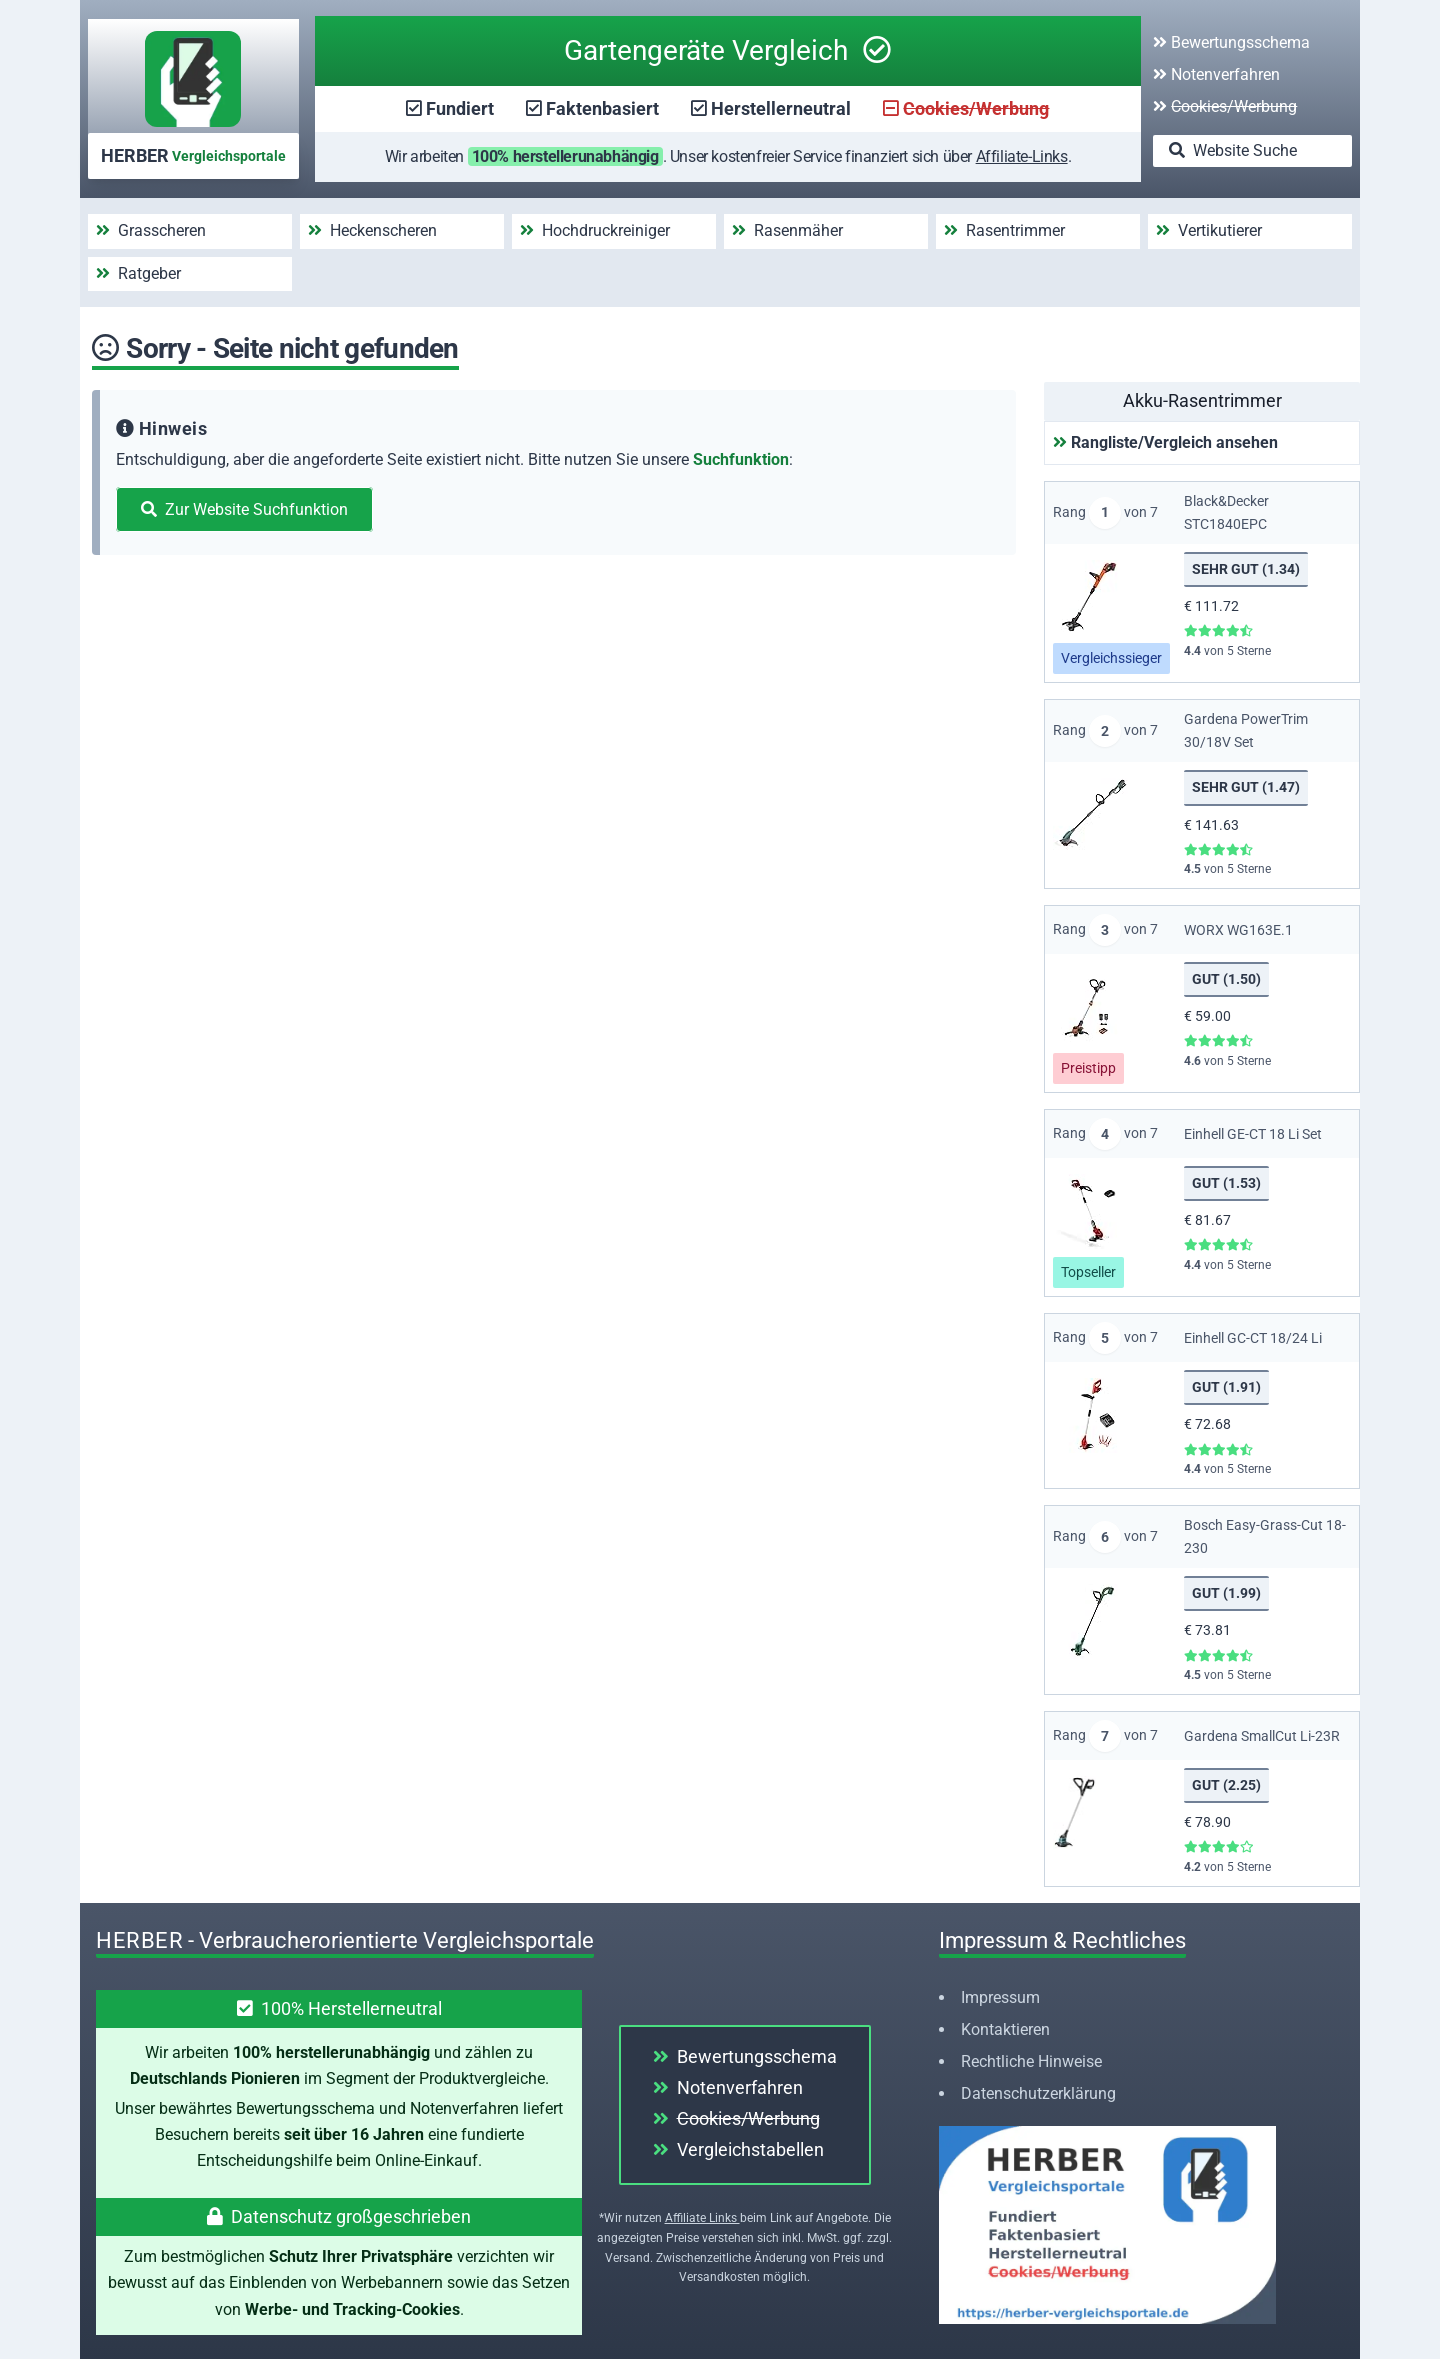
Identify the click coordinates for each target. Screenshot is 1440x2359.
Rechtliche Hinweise (1031, 2061)
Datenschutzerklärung (1038, 2093)
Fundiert (460, 108)
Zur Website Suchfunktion (244, 509)
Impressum (1000, 1997)
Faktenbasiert (602, 108)
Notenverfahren (1216, 74)
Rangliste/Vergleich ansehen (1165, 442)
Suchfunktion (741, 459)
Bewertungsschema (1231, 42)
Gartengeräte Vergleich (727, 50)
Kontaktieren (1005, 2029)
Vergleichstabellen (738, 2149)
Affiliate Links (702, 2218)
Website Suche (1233, 150)
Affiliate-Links (1022, 156)
